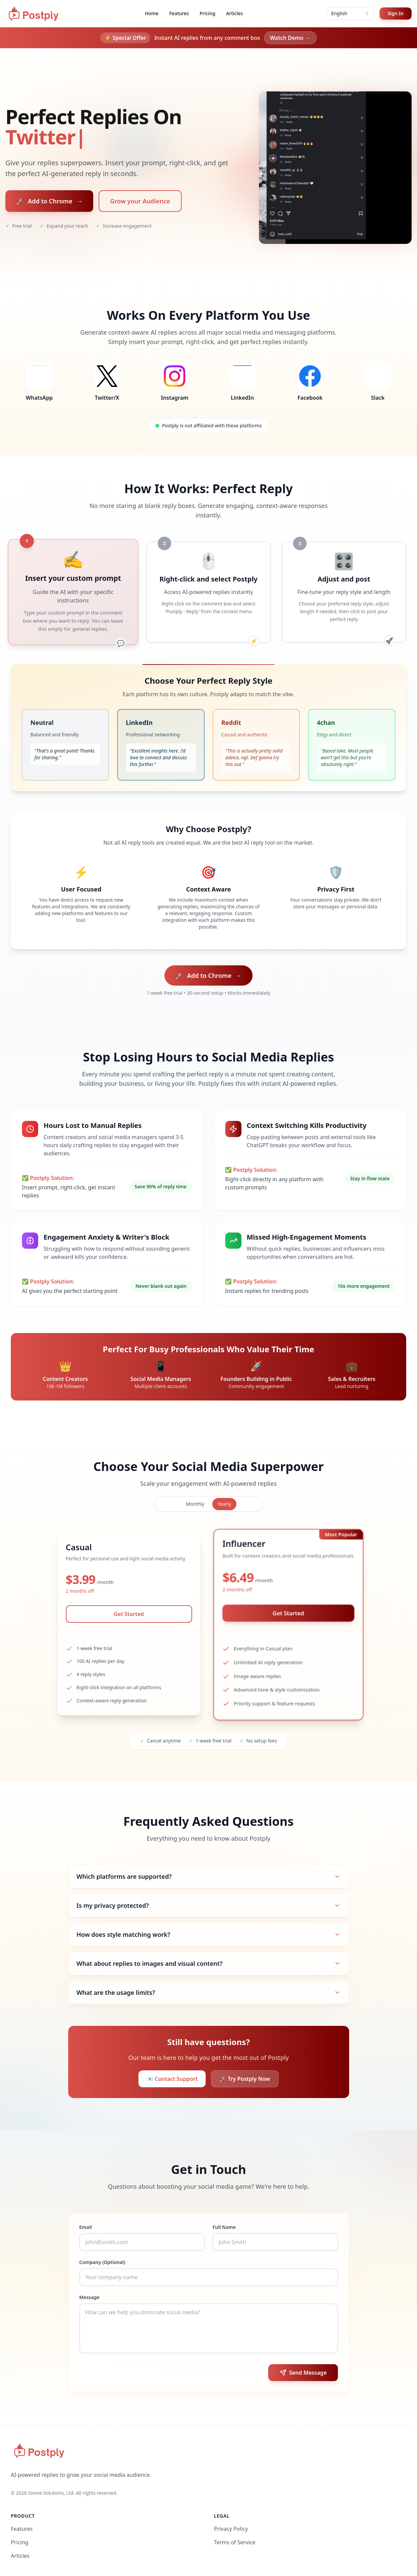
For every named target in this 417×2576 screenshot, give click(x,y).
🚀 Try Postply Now (244, 2079)
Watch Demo (290, 38)
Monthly (195, 1504)
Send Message (303, 2372)
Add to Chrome (49, 201)
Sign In (395, 13)
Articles (234, 13)
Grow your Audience (140, 201)
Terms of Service (235, 2542)
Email (85, 2227)
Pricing (207, 13)
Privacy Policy (231, 2528)
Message (89, 2297)
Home (151, 13)
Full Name (224, 2227)
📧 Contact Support (172, 2079)
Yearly (224, 1504)
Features (179, 13)
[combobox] (350, 13)
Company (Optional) (102, 2262)
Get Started (129, 1614)
